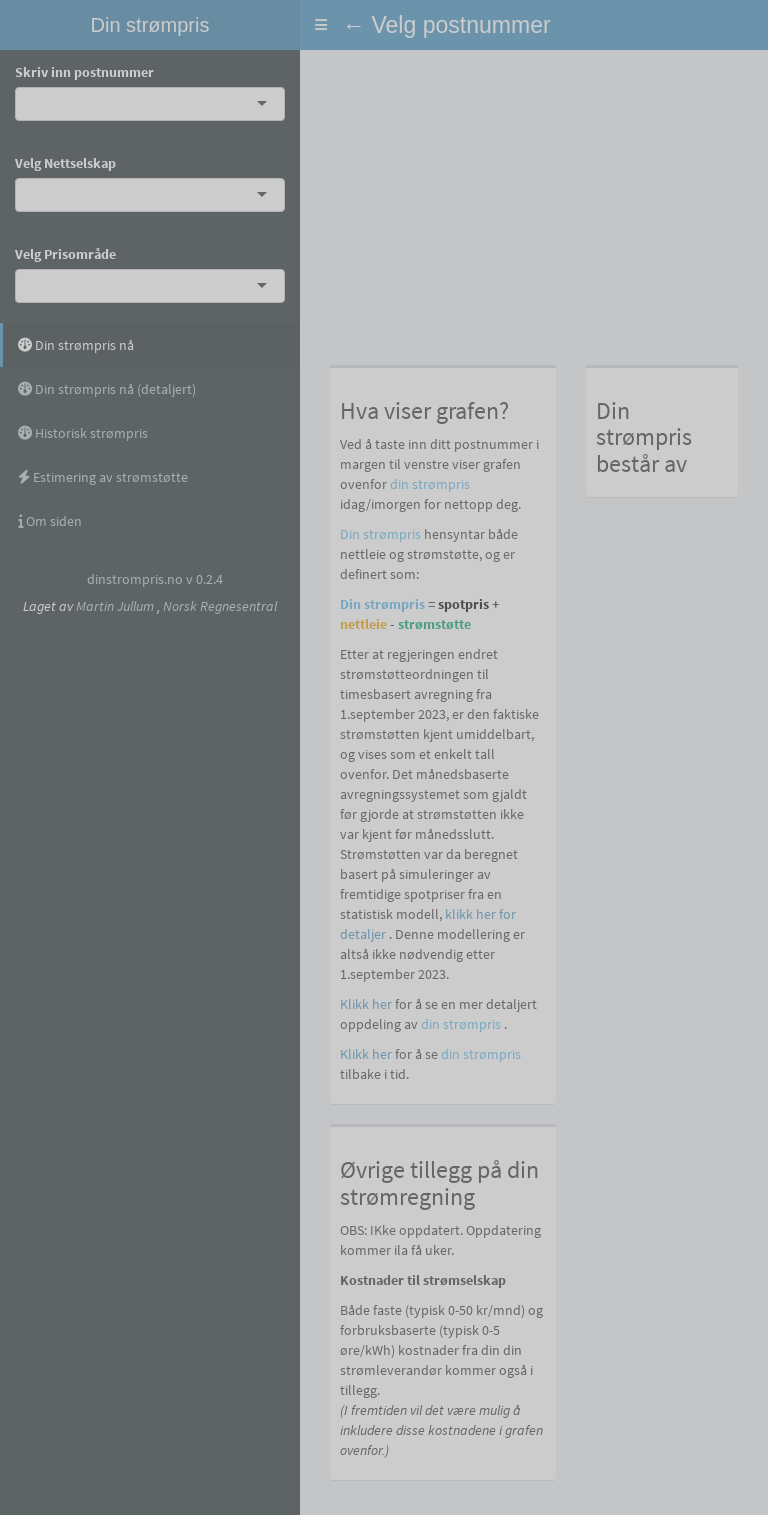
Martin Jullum (115, 606)
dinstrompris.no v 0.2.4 (155, 579)
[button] (321, 25)
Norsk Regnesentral (220, 606)
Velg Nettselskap (65, 163)
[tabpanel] (534, 782)
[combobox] (30, 104)
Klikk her (366, 1004)
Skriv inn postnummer (84, 72)
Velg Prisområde (65, 254)
